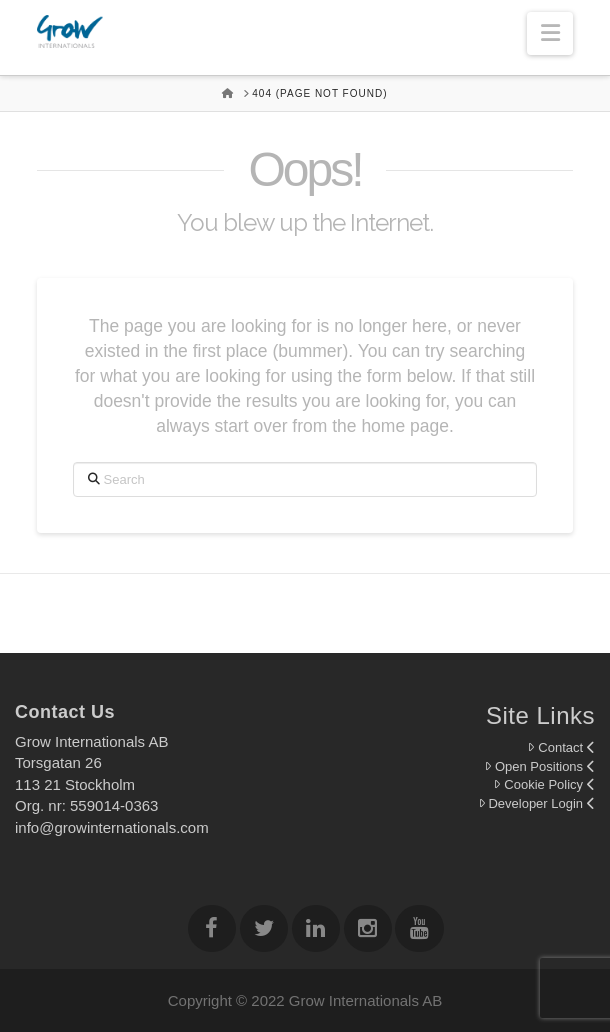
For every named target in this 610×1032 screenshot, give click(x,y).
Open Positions (539, 766)
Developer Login (536, 803)
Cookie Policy (544, 784)
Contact (561, 747)
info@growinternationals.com (112, 827)
